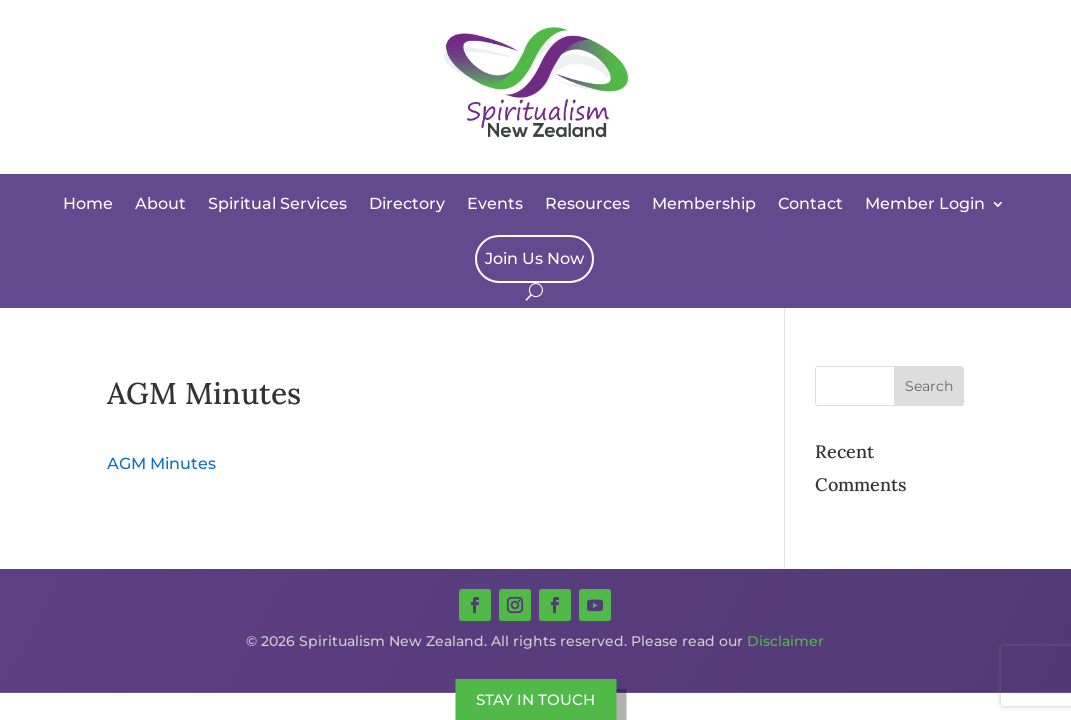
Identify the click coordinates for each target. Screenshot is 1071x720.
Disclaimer (785, 641)
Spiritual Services (277, 203)
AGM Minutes (161, 463)
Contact (810, 203)
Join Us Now (534, 258)
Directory (407, 203)
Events (495, 203)
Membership (704, 203)
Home (88, 203)
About (160, 203)
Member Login (925, 203)
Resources (587, 203)
